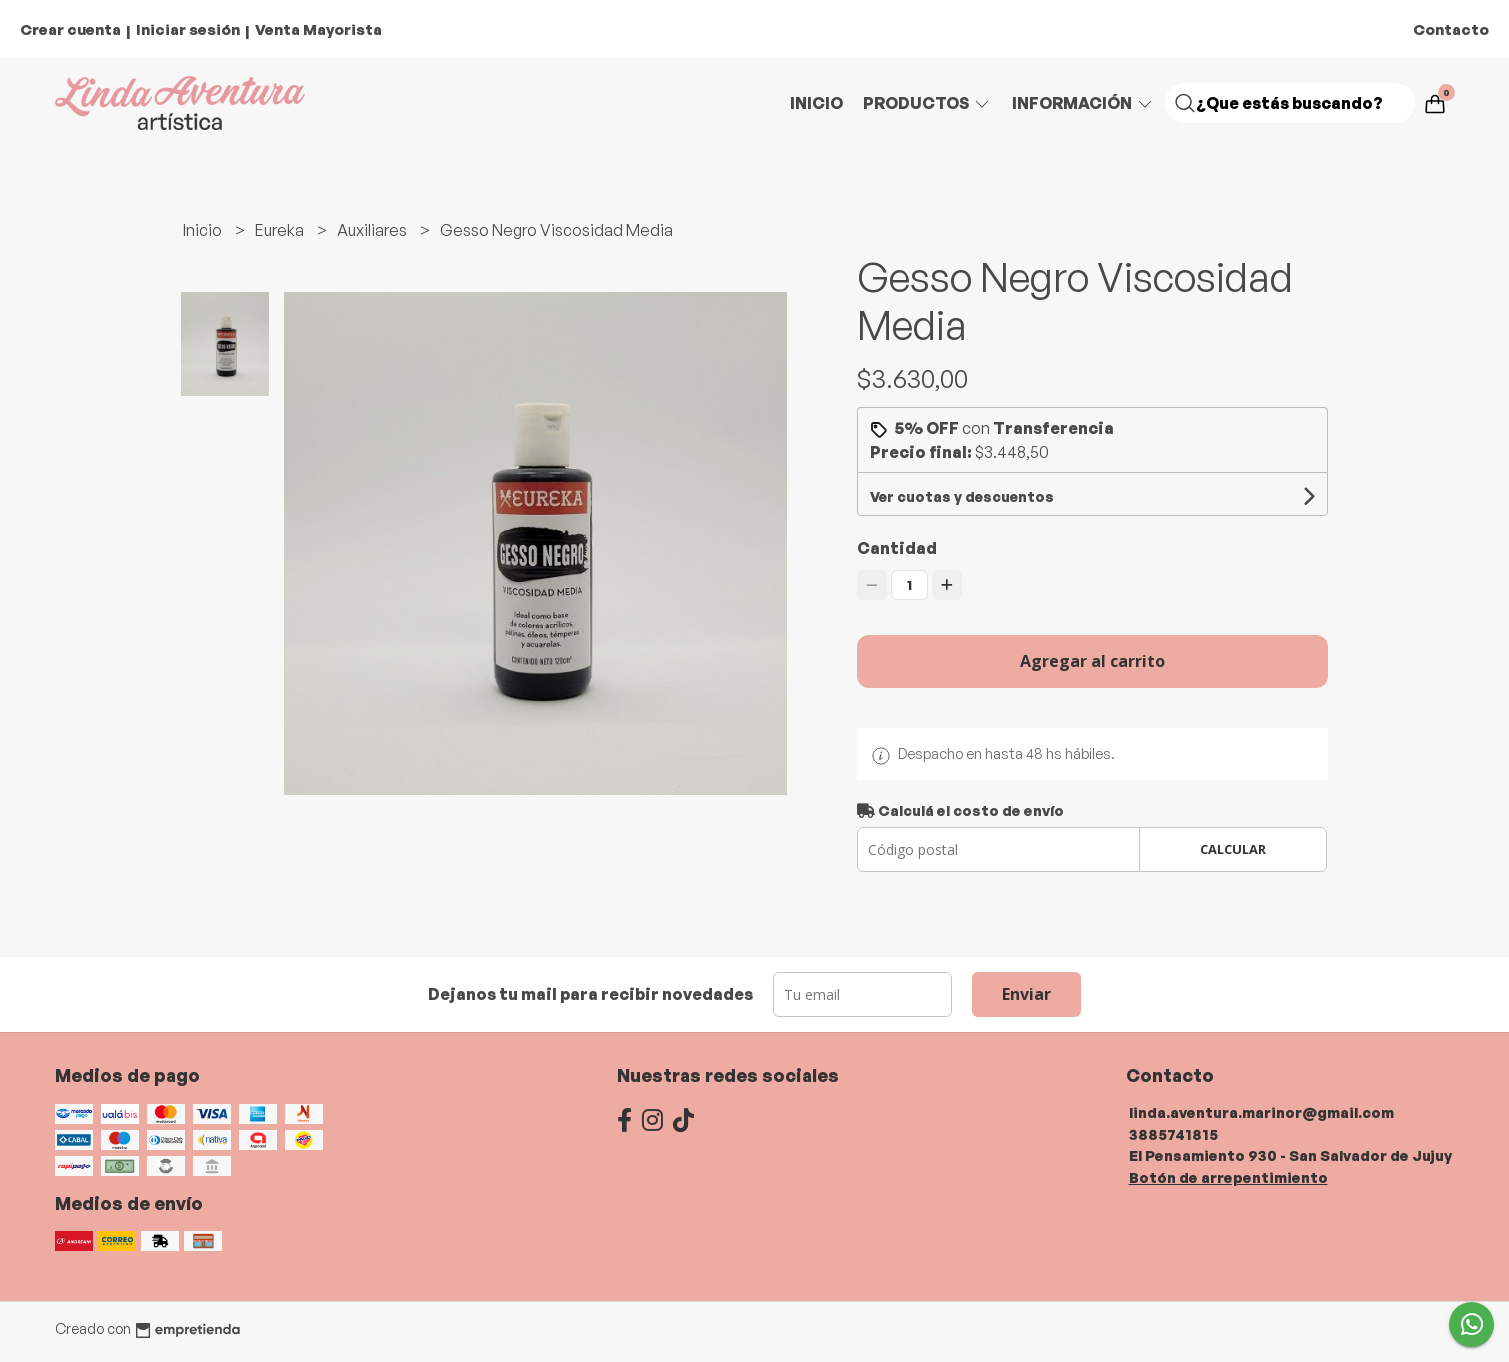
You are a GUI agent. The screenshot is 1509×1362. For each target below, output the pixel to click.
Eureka (281, 230)
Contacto (1451, 29)
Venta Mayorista (318, 29)
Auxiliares (373, 230)
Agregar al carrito (1092, 661)
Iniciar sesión (188, 29)
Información (1083, 103)
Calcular (1233, 849)
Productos (927, 103)
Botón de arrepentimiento (1228, 1177)
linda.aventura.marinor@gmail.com (1261, 1112)
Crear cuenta (70, 29)
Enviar (1026, 994)
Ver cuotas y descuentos (962, 496)
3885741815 (1173, 1134)
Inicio (816, 103)
